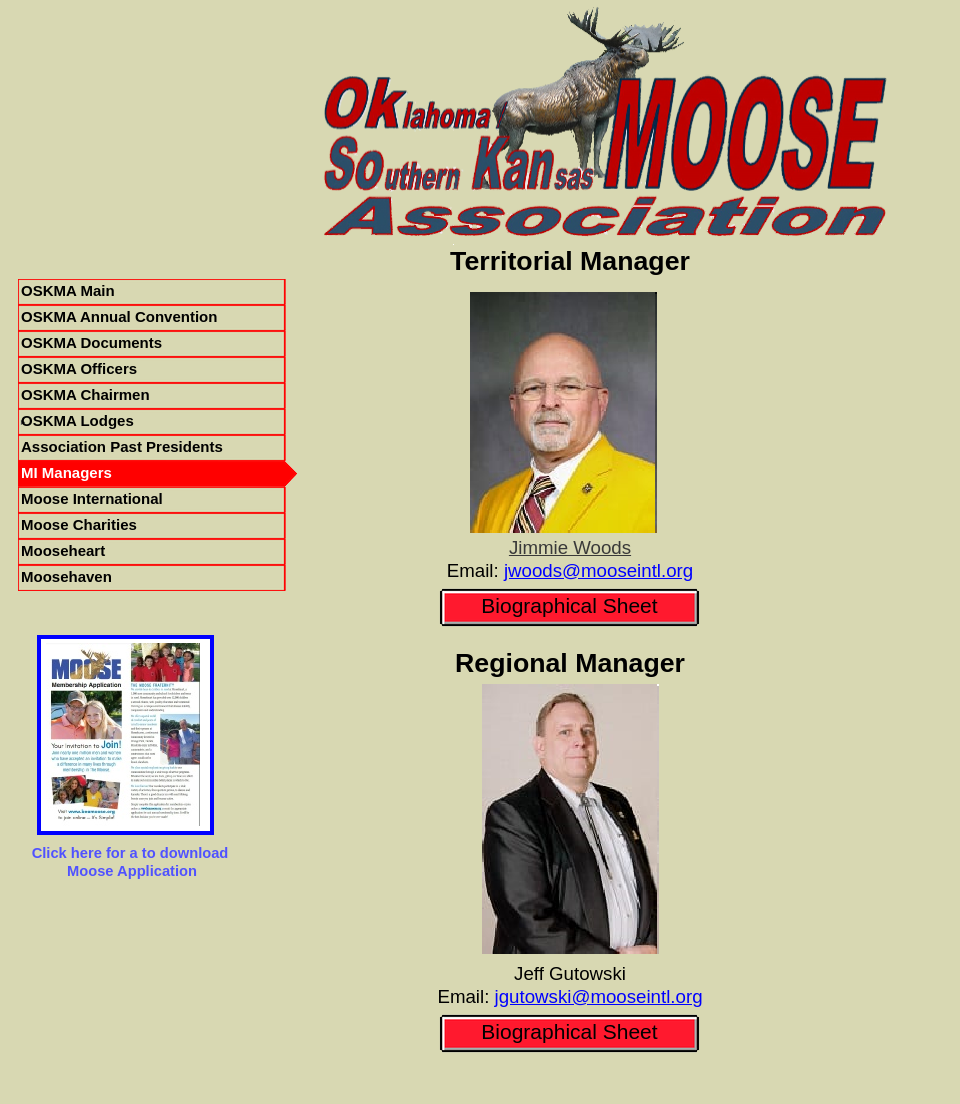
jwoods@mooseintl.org (598, 570)
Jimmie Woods (570, 547)
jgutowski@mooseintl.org (599, 996)
